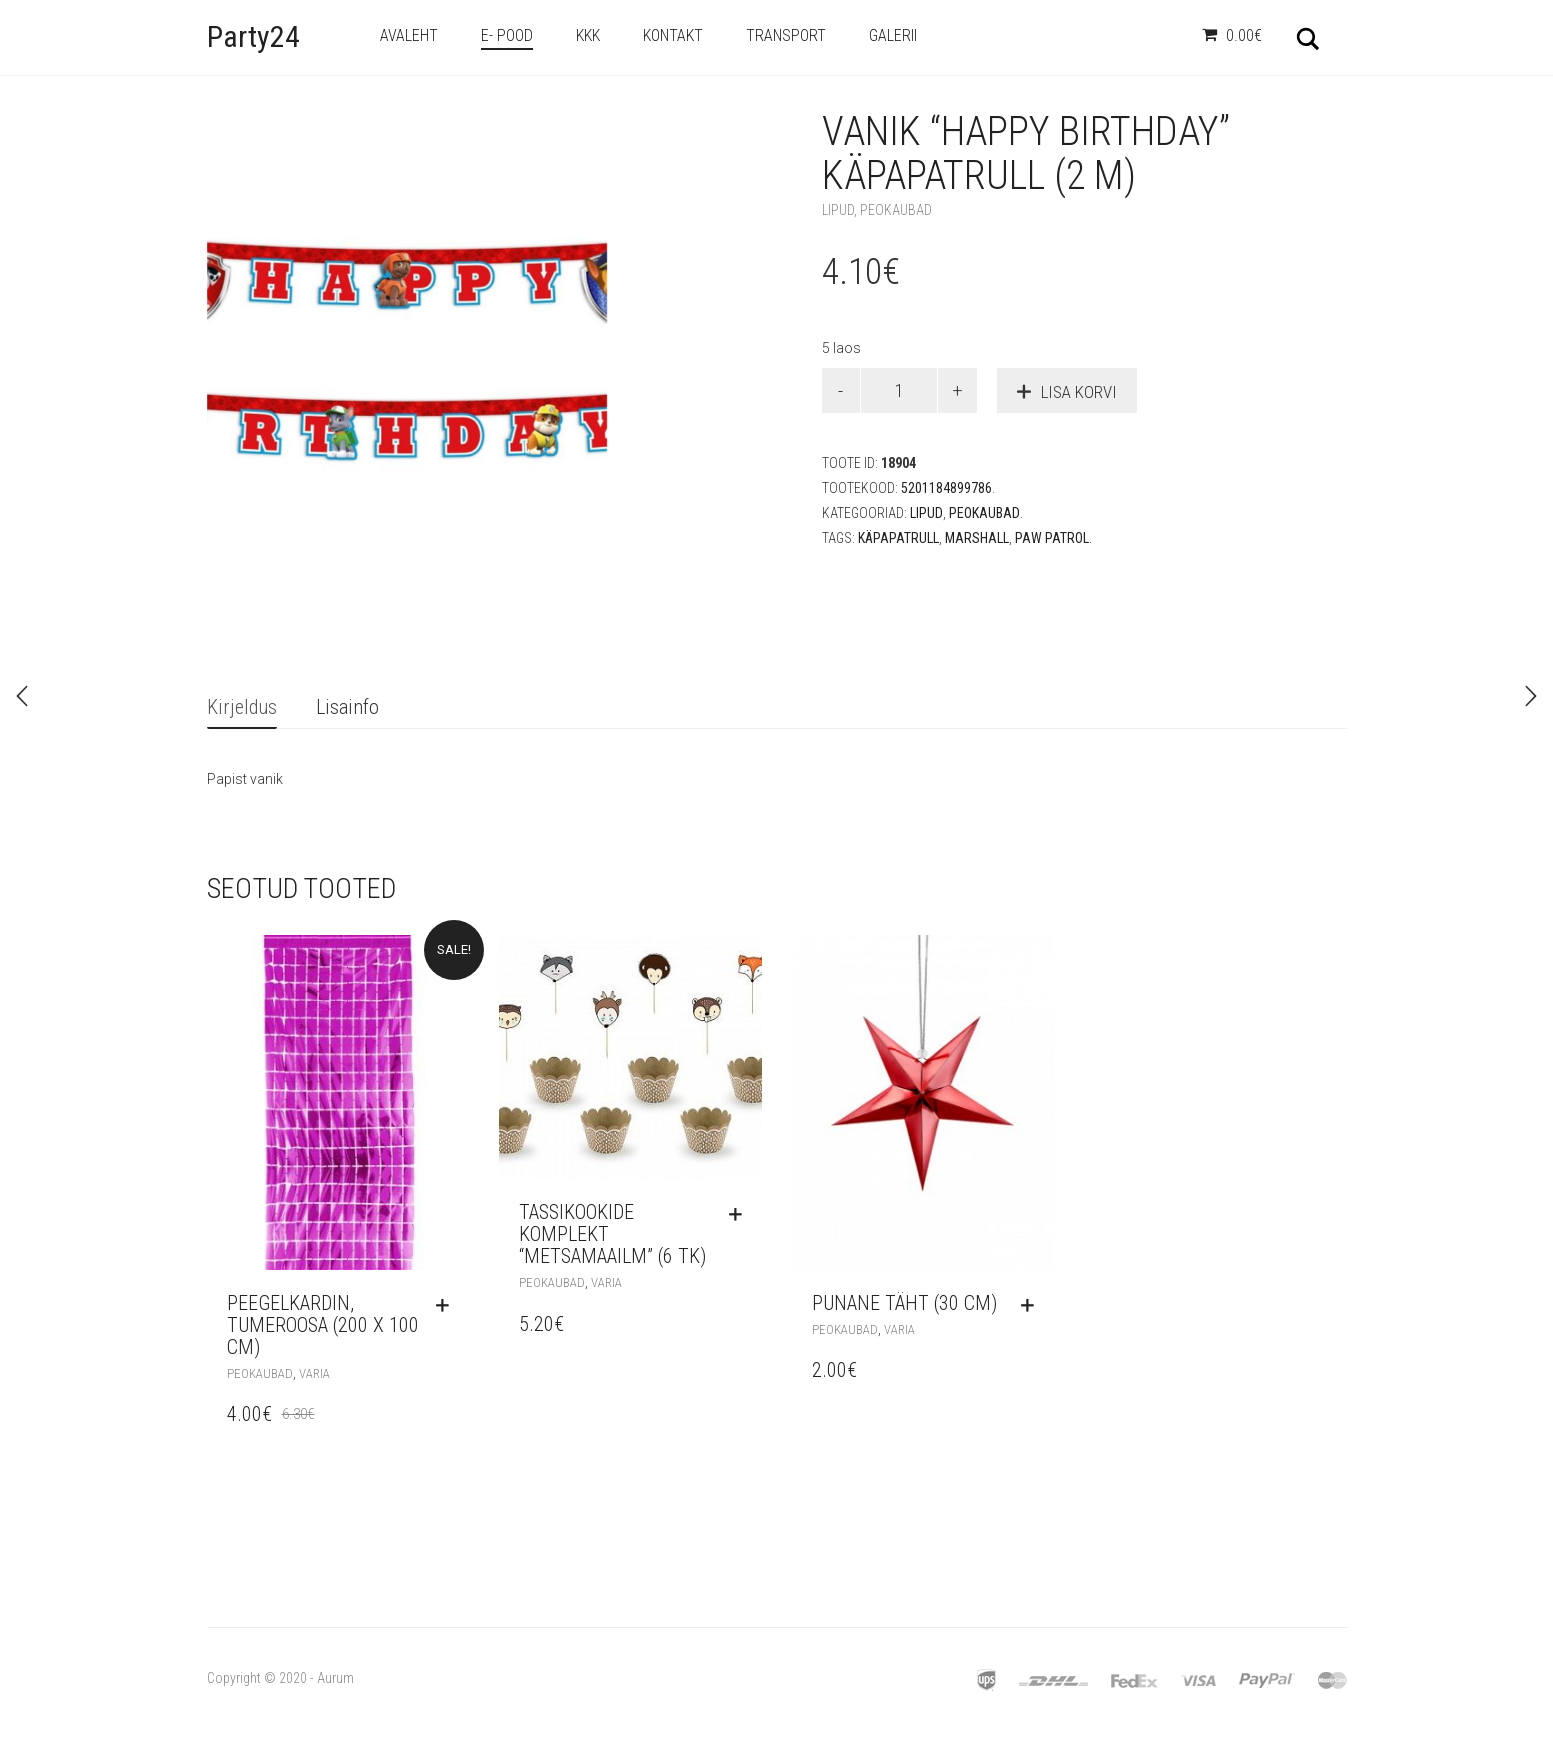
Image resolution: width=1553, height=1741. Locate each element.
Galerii (893, 35)
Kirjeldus (242, 707)
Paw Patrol (1052, 538)
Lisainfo (347, 707)
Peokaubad (896, 210)
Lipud (838, 210)
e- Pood (507, 35)
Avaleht (409, 35)
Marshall (977, 538)
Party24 (253, 36)
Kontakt (673, 35)
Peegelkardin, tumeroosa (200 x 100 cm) (323, 1325)
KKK (588, 35)
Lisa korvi (1079, 392)
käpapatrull (898, 538)
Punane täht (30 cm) (904, 1303)
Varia (314, 1373)
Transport (786, 35)
